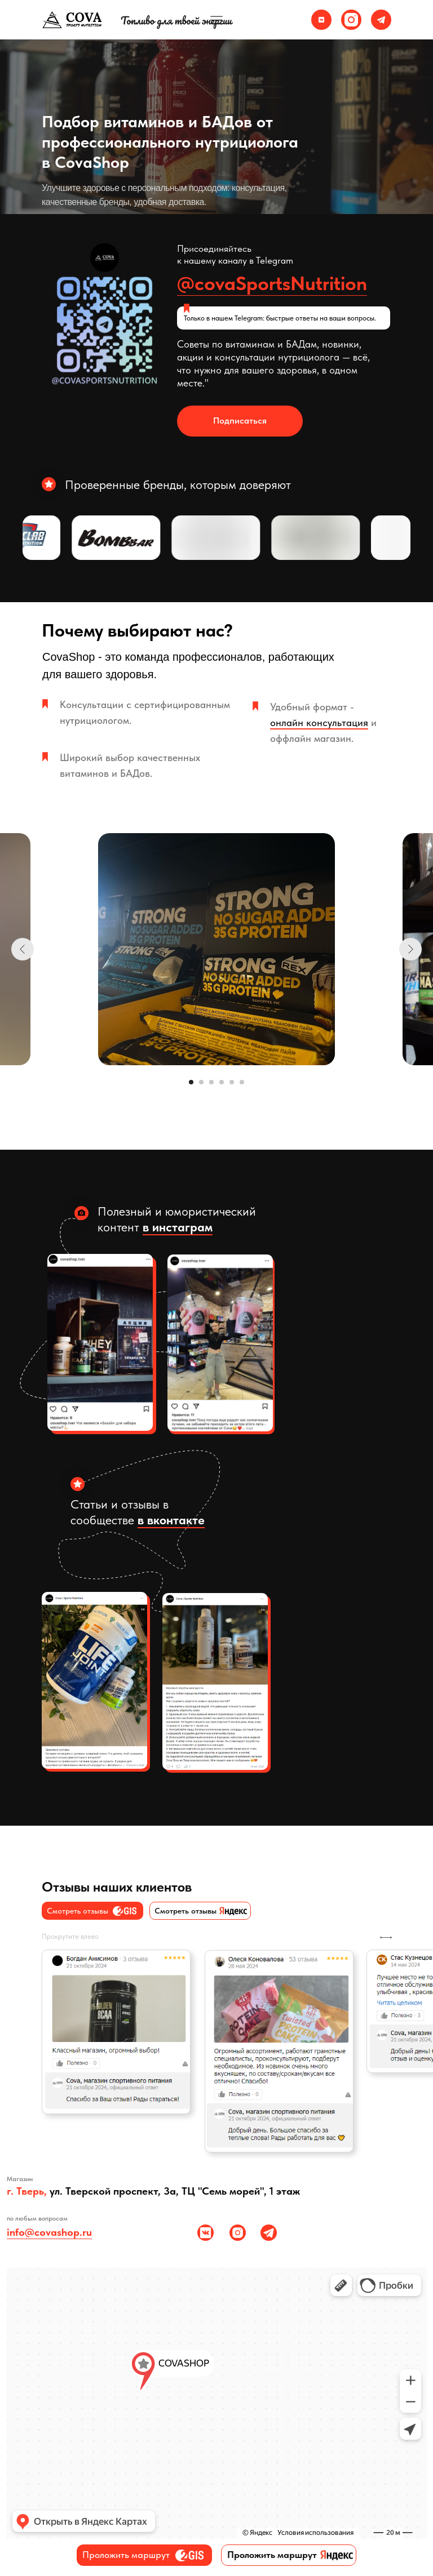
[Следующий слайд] (410, 949)
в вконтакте (171, 1519)
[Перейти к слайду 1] (191, 1082)
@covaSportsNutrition (272, 283)
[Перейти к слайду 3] (211, 1082)
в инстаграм (178, 1227)
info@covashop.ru (49, 2232)
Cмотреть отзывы (185, 1910)
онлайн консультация (319, 722)
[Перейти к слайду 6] (242, 1082)
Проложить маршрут (126, 2554)
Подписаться (240, 420)
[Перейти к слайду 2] (201, 1082)
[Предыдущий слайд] (22, 949)
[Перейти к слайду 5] (231, 1082)
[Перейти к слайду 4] (221, 1082)
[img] (321, 20)
